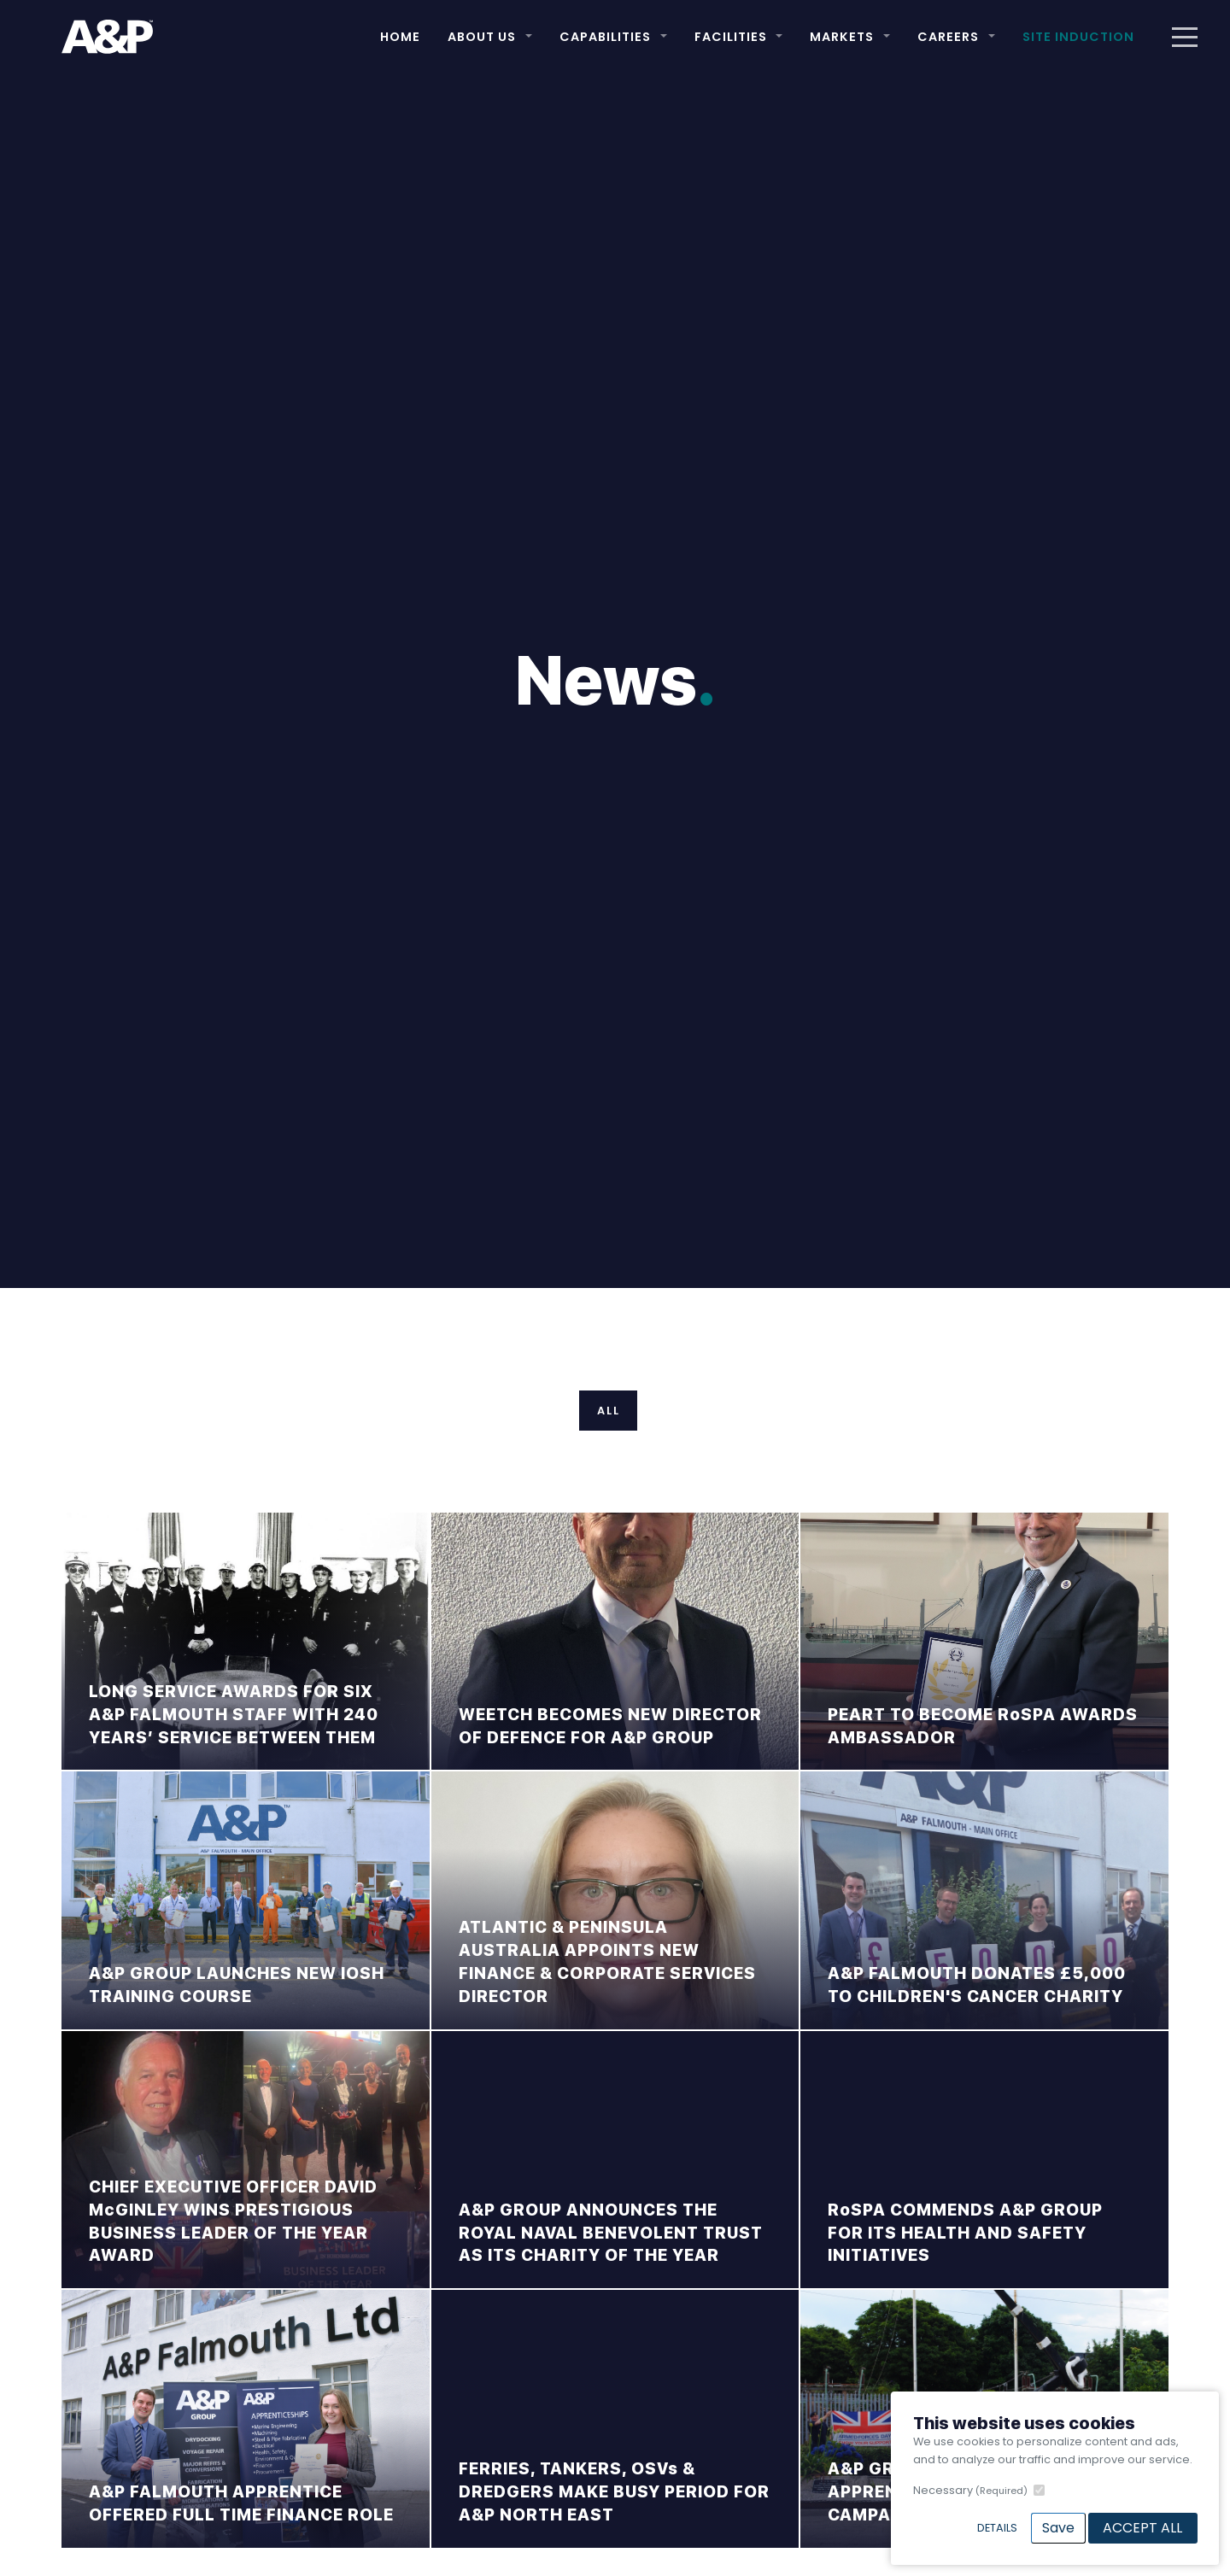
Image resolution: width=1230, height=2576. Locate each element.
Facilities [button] (730, 36)
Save (1058, 2528)
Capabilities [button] (605, 36)
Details (997, 2527)
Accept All (1142, 2528)
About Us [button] (482, 36)
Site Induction (1078, 36)
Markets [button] (842, 36)
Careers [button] (948, 36)
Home (400, 36)
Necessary (970, 2490)
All (608, 1410)
